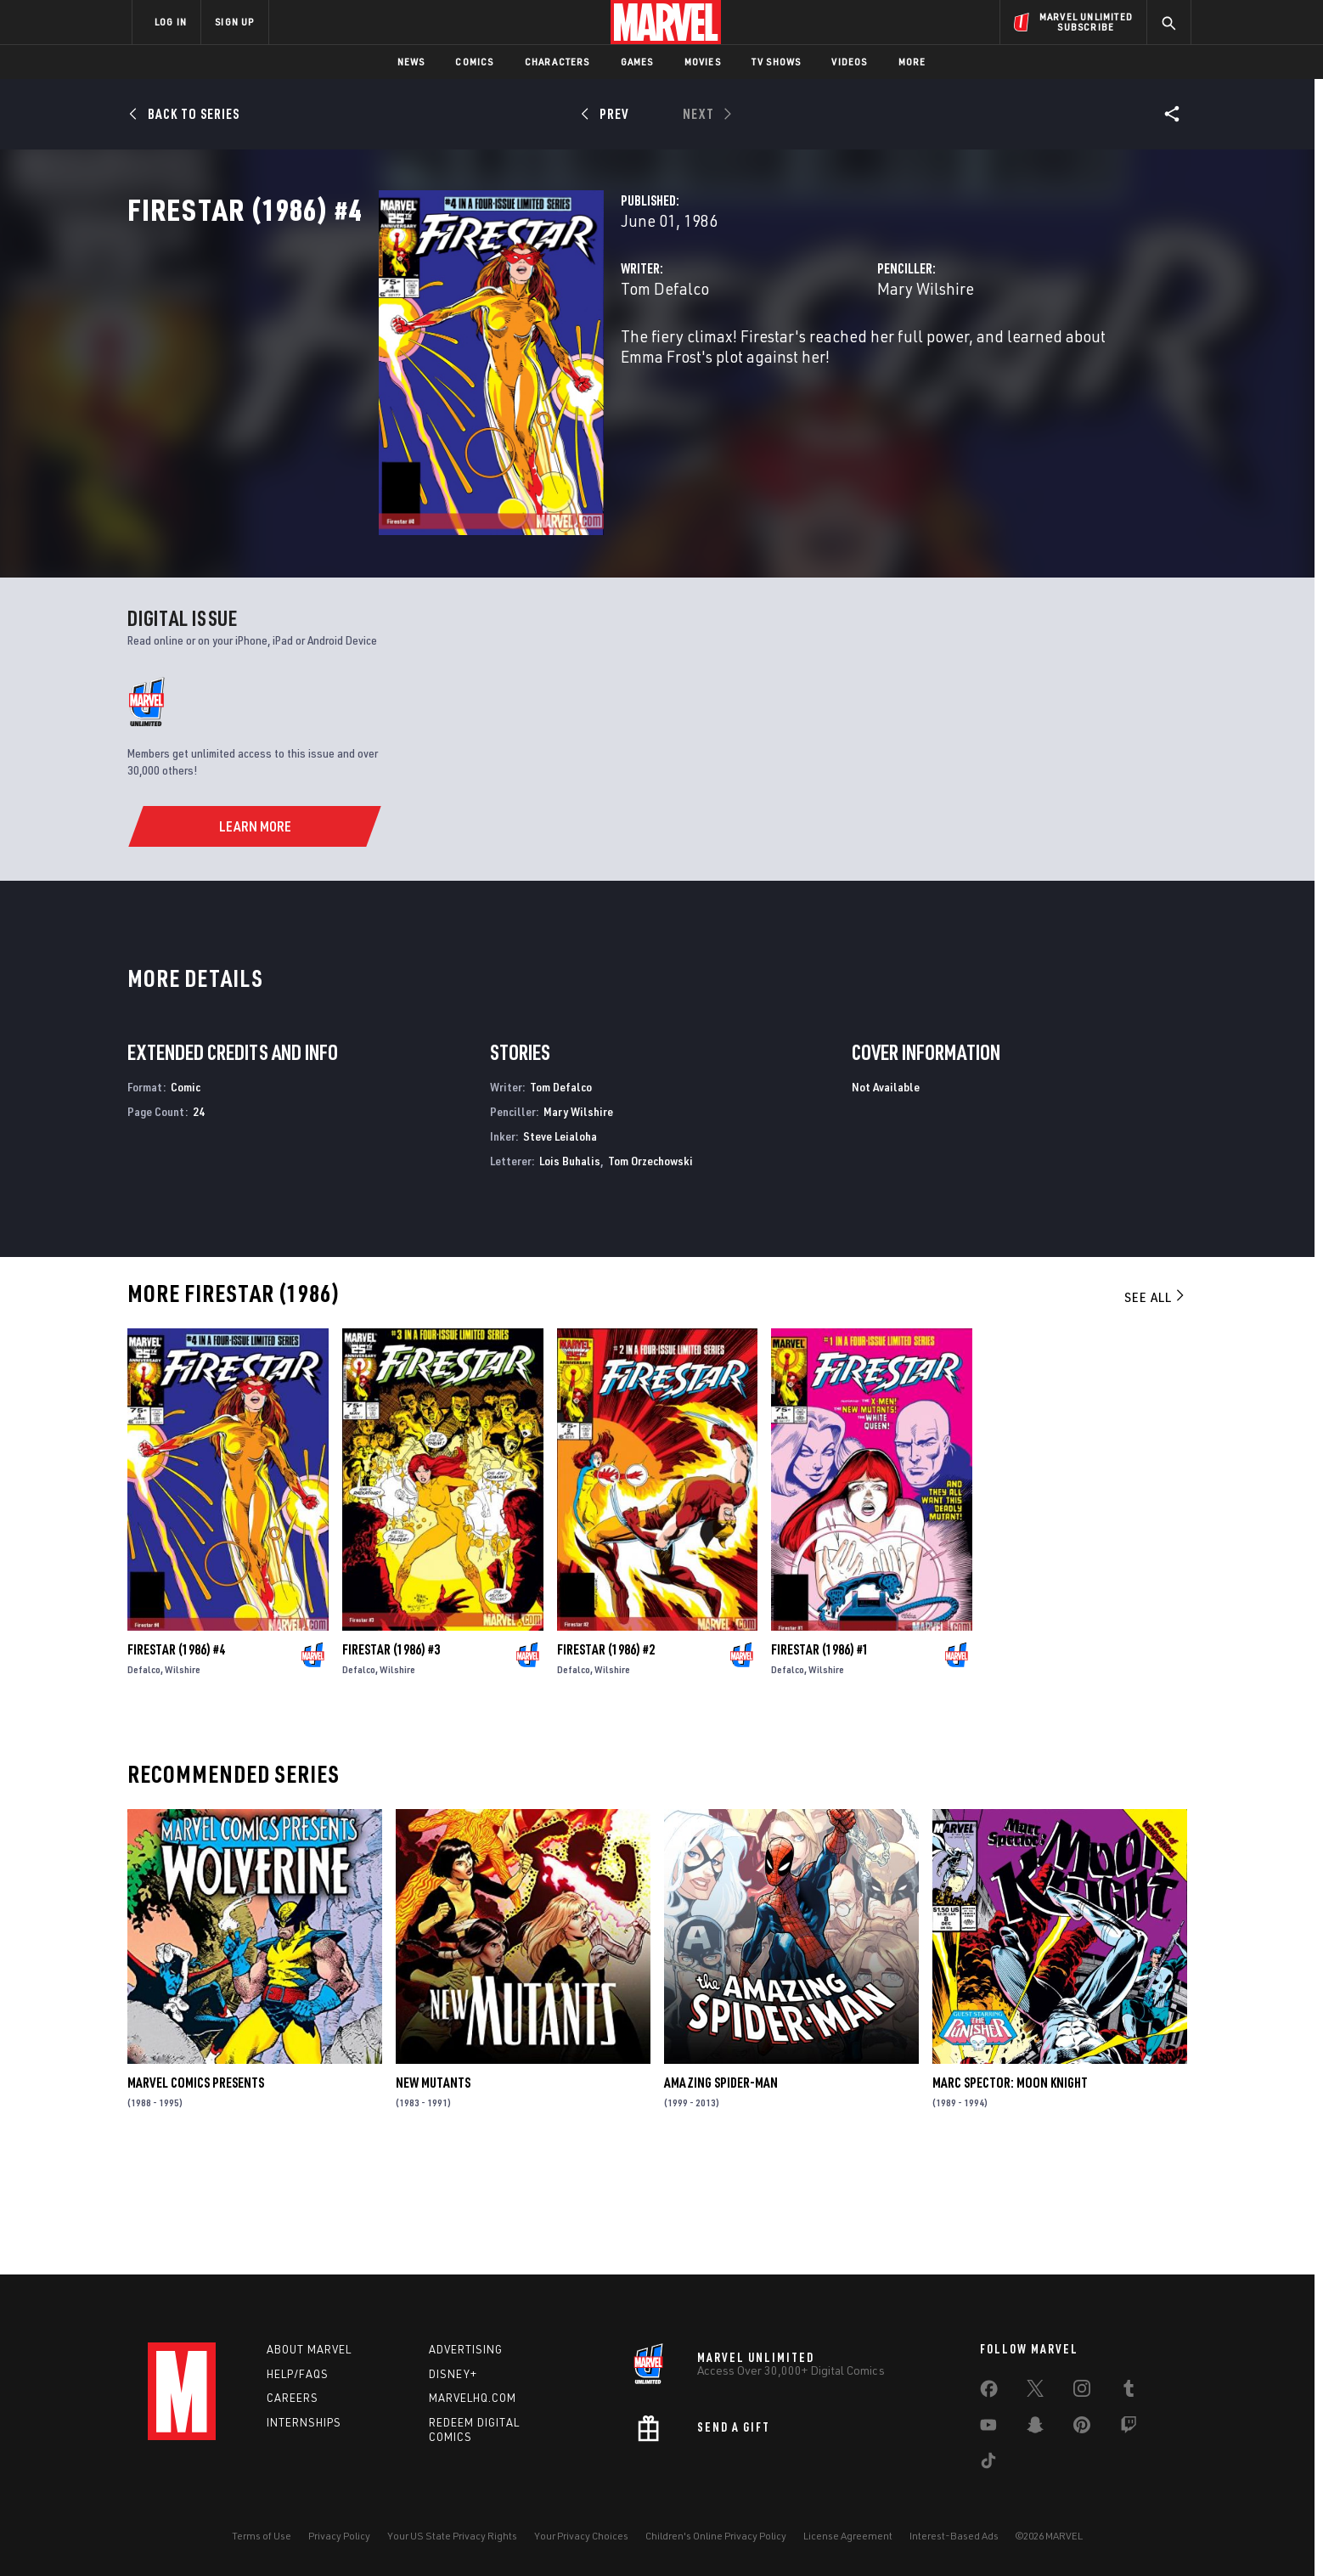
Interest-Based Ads (954, 2535)
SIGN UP (234, 21)
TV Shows (777, 61)
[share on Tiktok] (988, 2463)
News (411, 61)
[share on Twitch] (1128, 2428)
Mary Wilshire (837, 363)
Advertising (466, 2349)
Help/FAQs (298, 2374)
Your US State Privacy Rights (452, 2535)
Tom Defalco (489, 363)
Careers (292, 2397)
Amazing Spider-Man (721, 2192)
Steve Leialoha (560, 1246)
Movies (702, 61)
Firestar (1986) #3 (391, 1759)
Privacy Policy (339, 2535)
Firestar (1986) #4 (176, 1759)
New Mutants (433, 2192)
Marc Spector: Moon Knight (1010, 2192)
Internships (304, 2422)
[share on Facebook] (989, 2392)
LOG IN (171, 21)
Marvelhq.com (472, 2397)
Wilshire (182, 1779)
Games (637, 61)
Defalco (143, 1779)
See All (1155, 1407)
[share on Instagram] (1081, 2391)
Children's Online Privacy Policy (715, 2535)
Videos (849, 61)
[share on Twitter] (1035, 2391)
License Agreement (847, 2535)
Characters (557, 61)
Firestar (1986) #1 (820, 1759)
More (912, 61)
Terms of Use (261, 2535)
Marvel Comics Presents (195, 2192)
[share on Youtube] (988, 2428)
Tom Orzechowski (650, 1271)
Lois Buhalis (569, 1271)
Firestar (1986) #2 (606, 1759)
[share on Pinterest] (1081, 2428)
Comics (474, 61)
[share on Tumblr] (1128, 2391)
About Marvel (309, 2349)
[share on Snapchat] (1035, 2428)
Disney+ (453, 2374)
